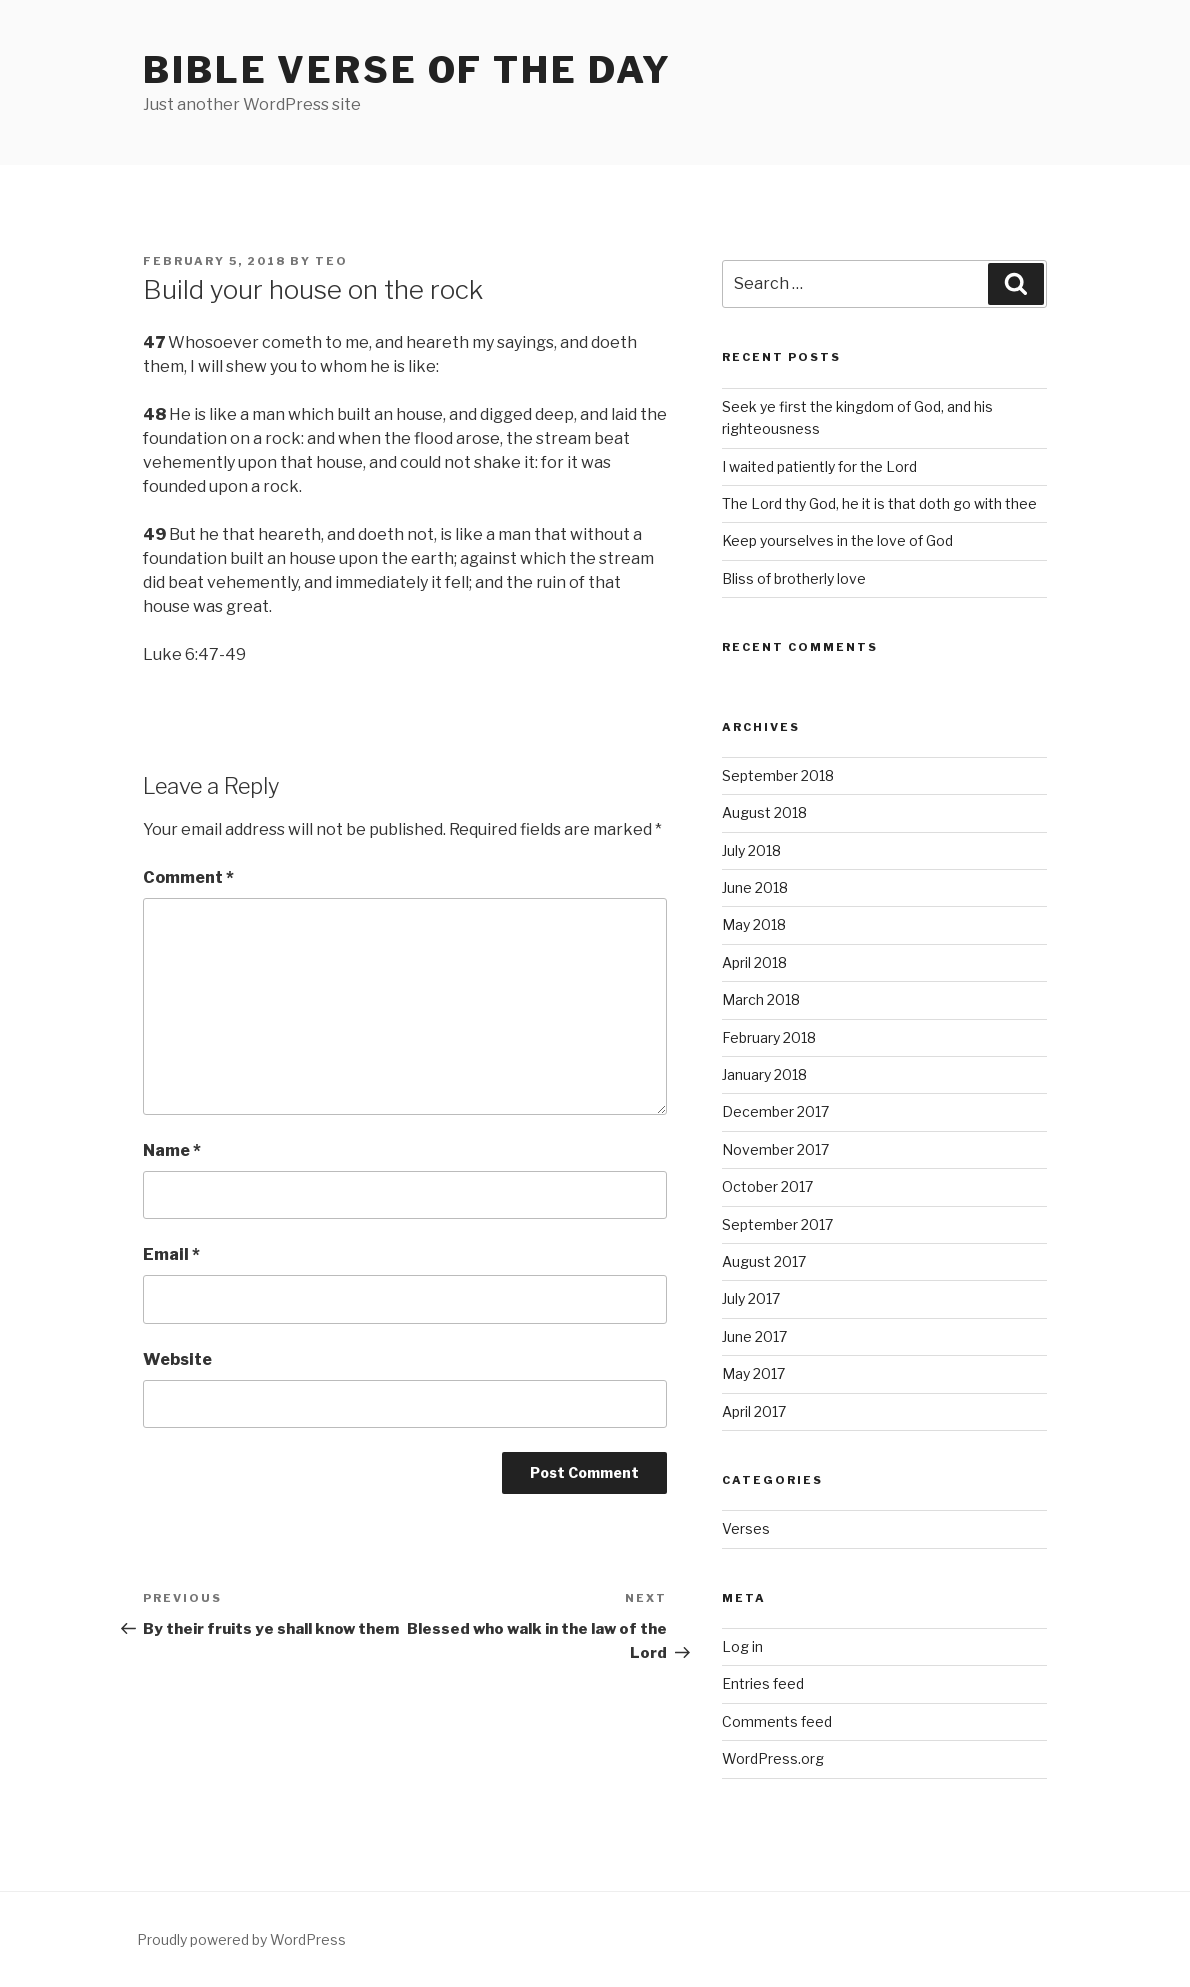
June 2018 (755, 887)
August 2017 (764, 1261)
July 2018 (751, 850)
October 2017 (767, 1186)
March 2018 (761, 999)
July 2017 (751, 1298)
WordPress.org (773, 1758)
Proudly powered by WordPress (241, 1939)
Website (177, 1359)
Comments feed (777, 1721)
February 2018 (769, 1037)
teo (331, 261)
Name (172, 1150)
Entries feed (763, 1683)
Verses (746, 1528)
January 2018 (764, 1074)
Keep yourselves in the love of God (837, 540)
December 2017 (775, 1111)
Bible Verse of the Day (407, 70)
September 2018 (778, 775)
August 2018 (764, 812)
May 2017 (753, 1373)
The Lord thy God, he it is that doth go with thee (879, 503)
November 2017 (775, 1149)
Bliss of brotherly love (794, 578)
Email (171, 1254)
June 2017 (754, 1336)
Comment (188, 877)
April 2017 (754, 1411)
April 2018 (754, 962)
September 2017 (777, 1224)
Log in (742, 1646)
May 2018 (754, 924)
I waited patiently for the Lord (819, 466)
